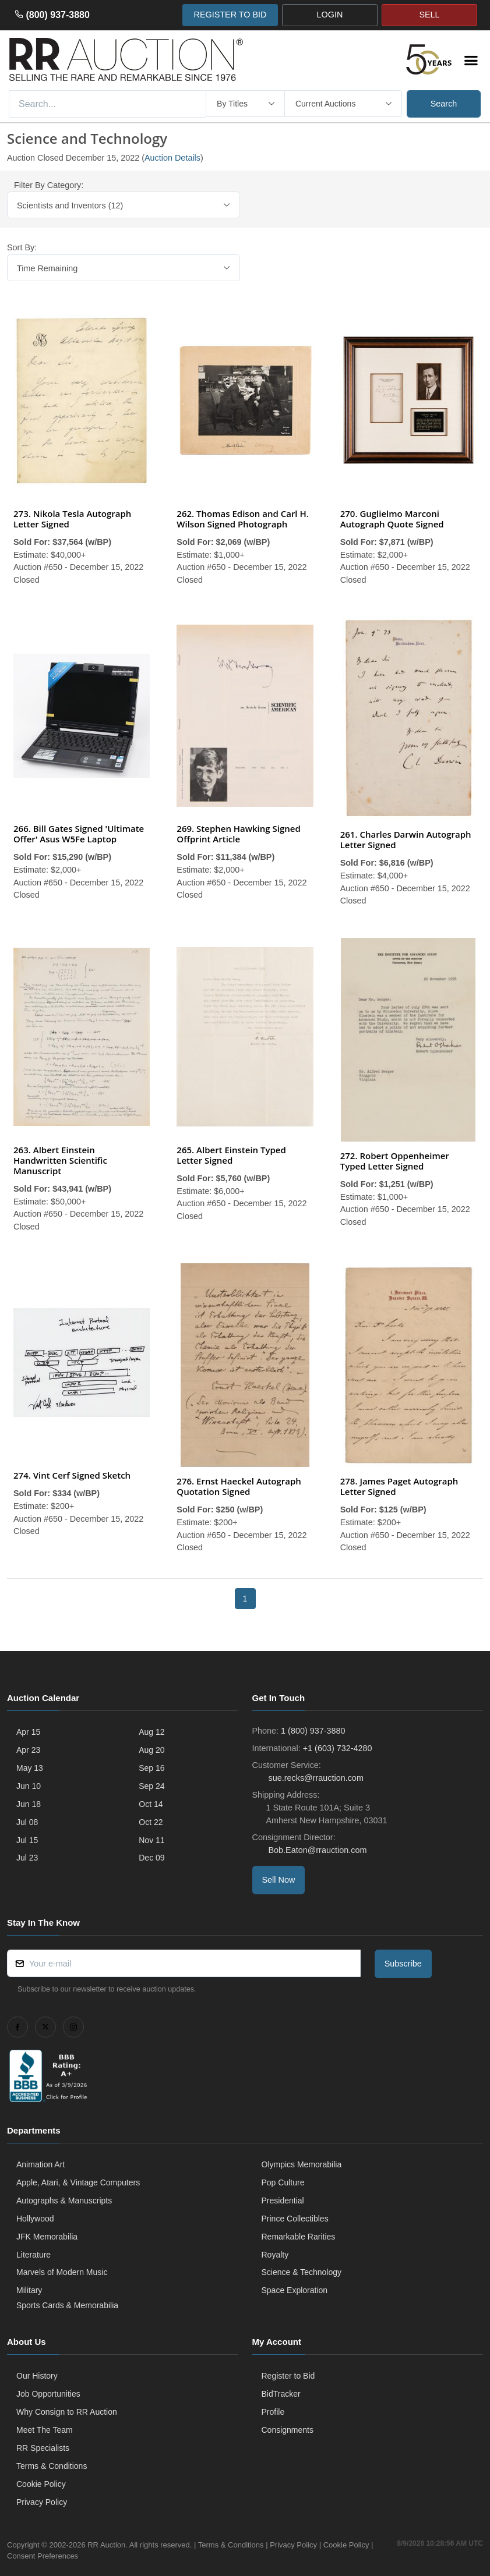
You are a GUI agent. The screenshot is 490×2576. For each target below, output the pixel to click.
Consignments (288, 2430)
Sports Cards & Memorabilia (67, 2305)
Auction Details (172, 157)
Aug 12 (151, 1732)
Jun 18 (28, 1804)
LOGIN (330, 14)
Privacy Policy (41, 2502)
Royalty (275, 2254)
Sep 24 (151, 1786)
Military (29, 2290)
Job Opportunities (48, 2393)
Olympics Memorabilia (302, 2164)
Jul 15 (27, 1840)
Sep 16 (151, 1768)
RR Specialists (42, 2448)
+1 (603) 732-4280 (337, 1748)
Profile (273, 2411)
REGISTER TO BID (229, 14)
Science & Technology (302, 2272)
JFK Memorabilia (46, 2236)
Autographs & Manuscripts (64, 2200)
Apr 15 (28, 1732)
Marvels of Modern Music (61, 2272)
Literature (33, 2254)
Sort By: (22, 247)
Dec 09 (151, 1857)
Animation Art (40, 2164)
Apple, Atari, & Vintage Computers (78, 2182)
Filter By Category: (48, 185)
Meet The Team (44, 2430)
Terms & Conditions (51, 2466)
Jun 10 (28, 1786)
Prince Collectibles (295, 2218)
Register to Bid (288, 2375)
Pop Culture (283, 2182)
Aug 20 (151, 1750)
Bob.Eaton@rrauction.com (316, 1850)
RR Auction (106, 2544)
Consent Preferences (42, 2556)
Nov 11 (151, 1840)
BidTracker (281, 2393)
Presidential (283, 2200)
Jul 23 (27, 1857)
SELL (429, 14)
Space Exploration (295, 2290)
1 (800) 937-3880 (313, 1730)
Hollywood (35, 2218)
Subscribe (403, 1963)
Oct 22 (151, 1822)
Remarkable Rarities (299, 2236)
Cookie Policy (41, 2484)
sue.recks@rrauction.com (315, 1778)
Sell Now (278, 1879)
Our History (37, 2375)
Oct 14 (151, 1804)
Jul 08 (27, 1822)
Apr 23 (28, 1750)
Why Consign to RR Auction (66, 2411)
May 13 (29, 1768)
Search (444, 103)
